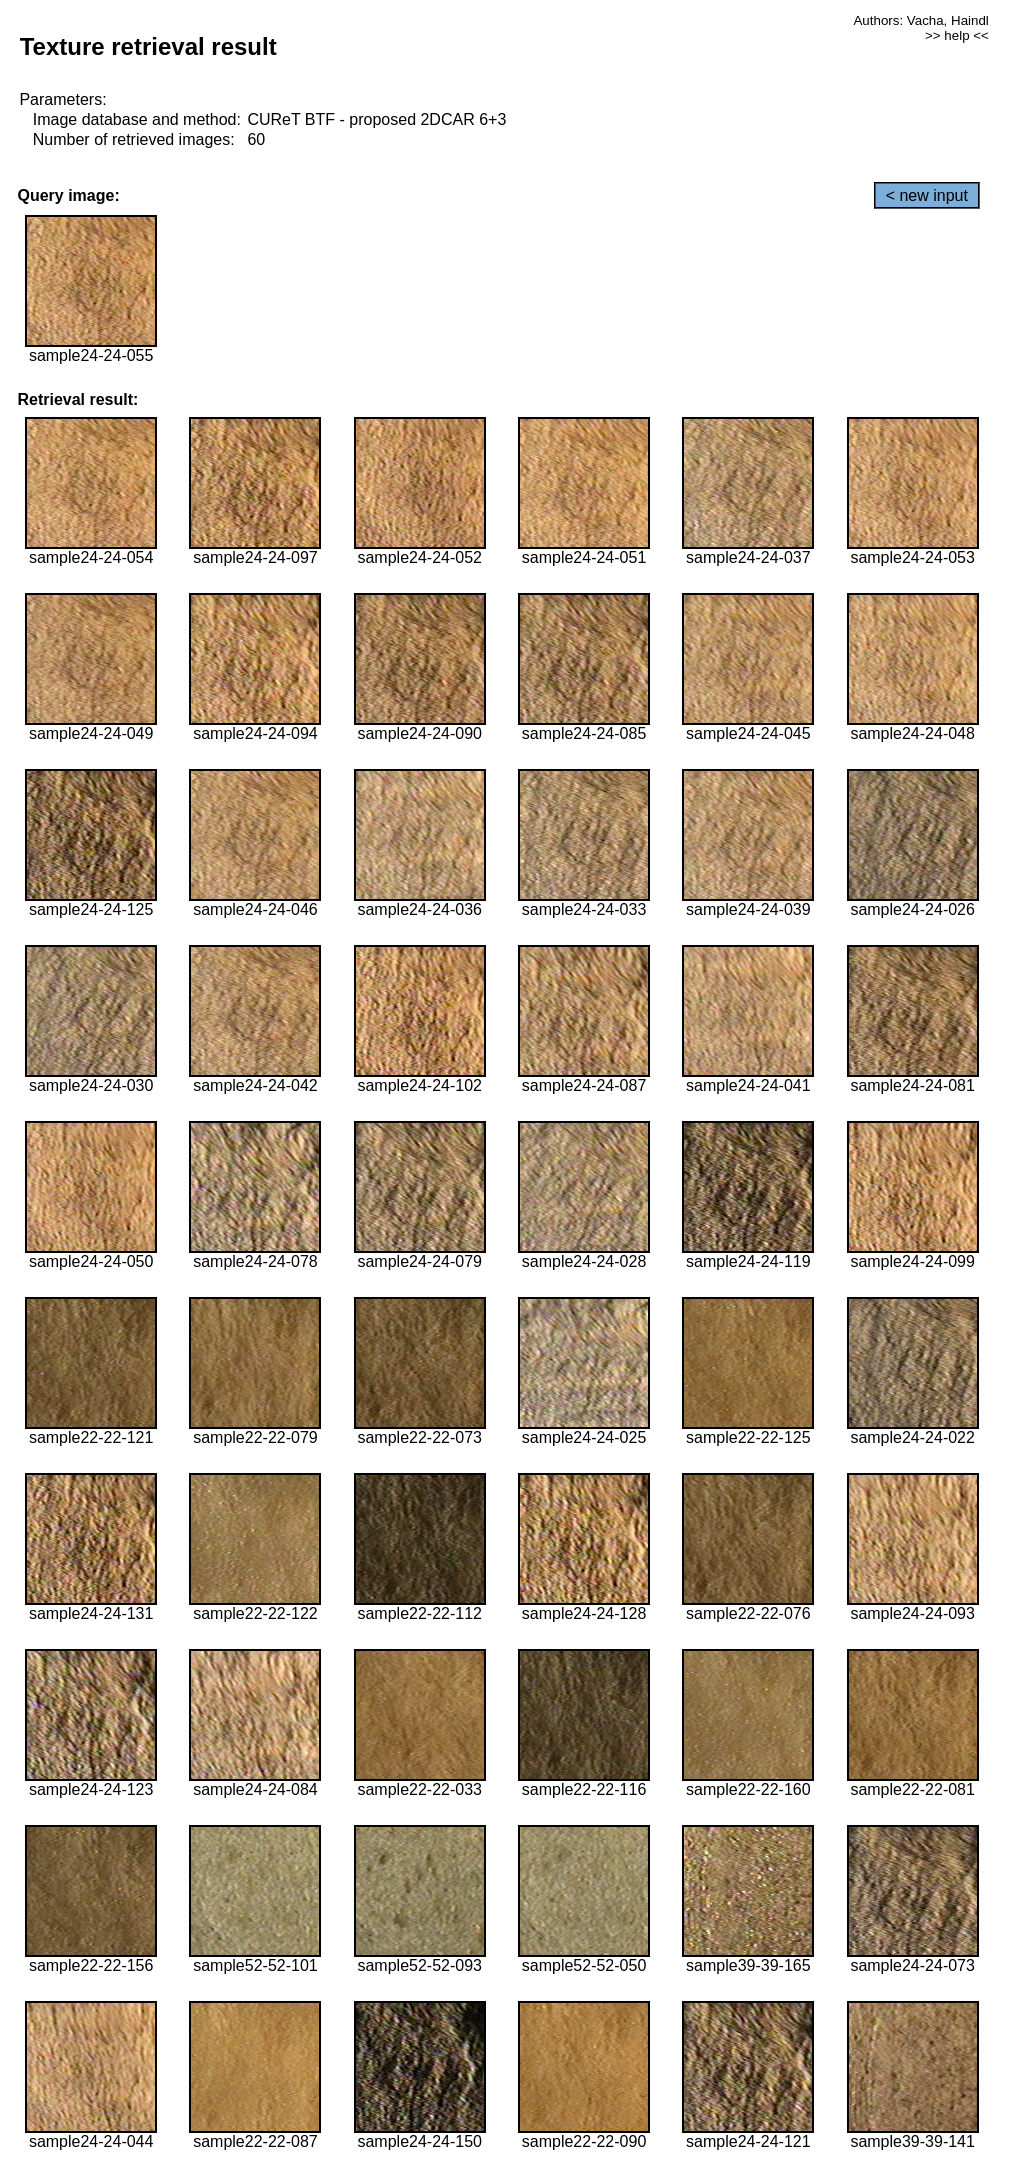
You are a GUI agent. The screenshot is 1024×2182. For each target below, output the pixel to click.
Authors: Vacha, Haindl (920, 20)
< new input (927, 195)
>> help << (957, 35)
